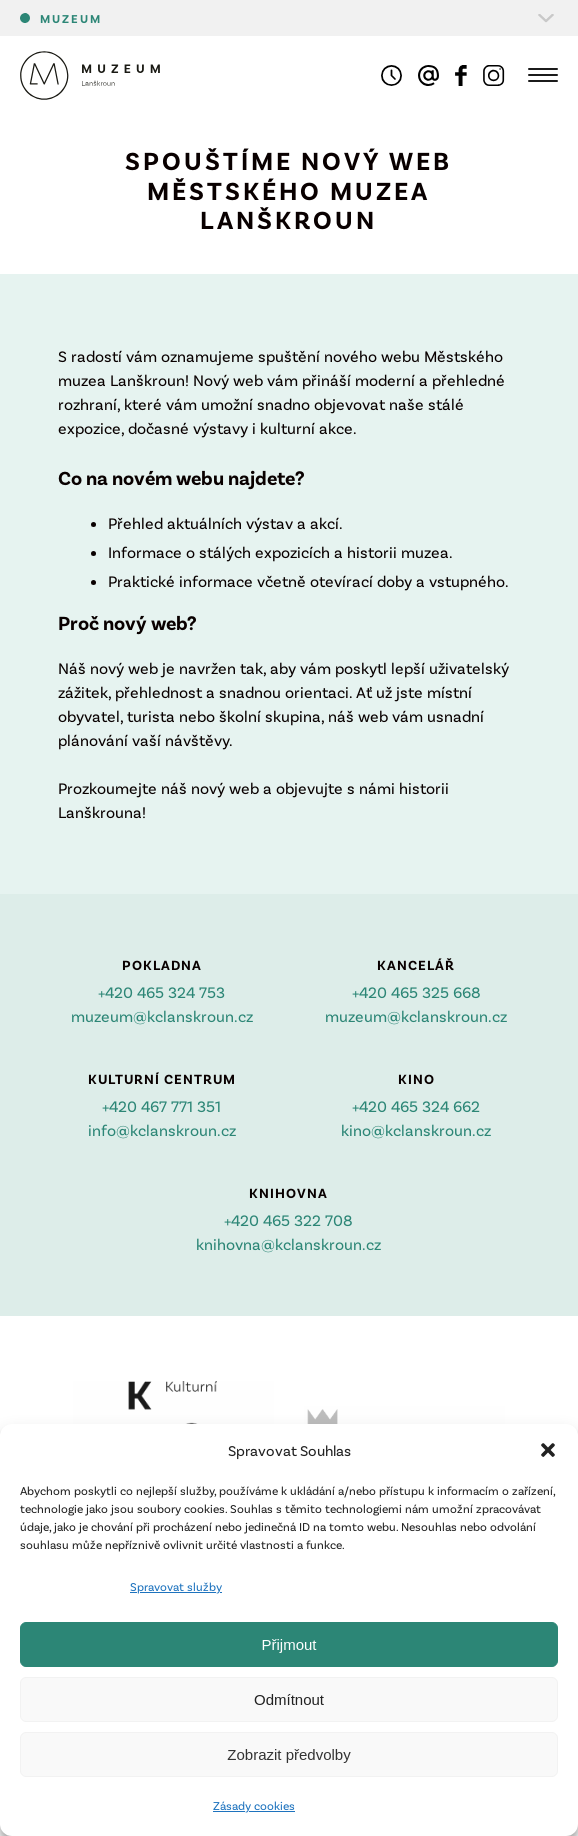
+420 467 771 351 (161, 1105)
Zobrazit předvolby (288, 1754)
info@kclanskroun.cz (162, 1129)
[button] (548, 1450)
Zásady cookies (254, 1805)
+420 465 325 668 (416, 991)
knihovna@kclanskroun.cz (288, 1243)
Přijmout (288, 1644)
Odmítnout (289, 1699)
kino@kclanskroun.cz (416, 1129)
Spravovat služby (176, 1586)
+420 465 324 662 (416, 1105)
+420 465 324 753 (161, 991)
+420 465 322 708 (288, 1219)
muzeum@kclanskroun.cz (162, 1015)
